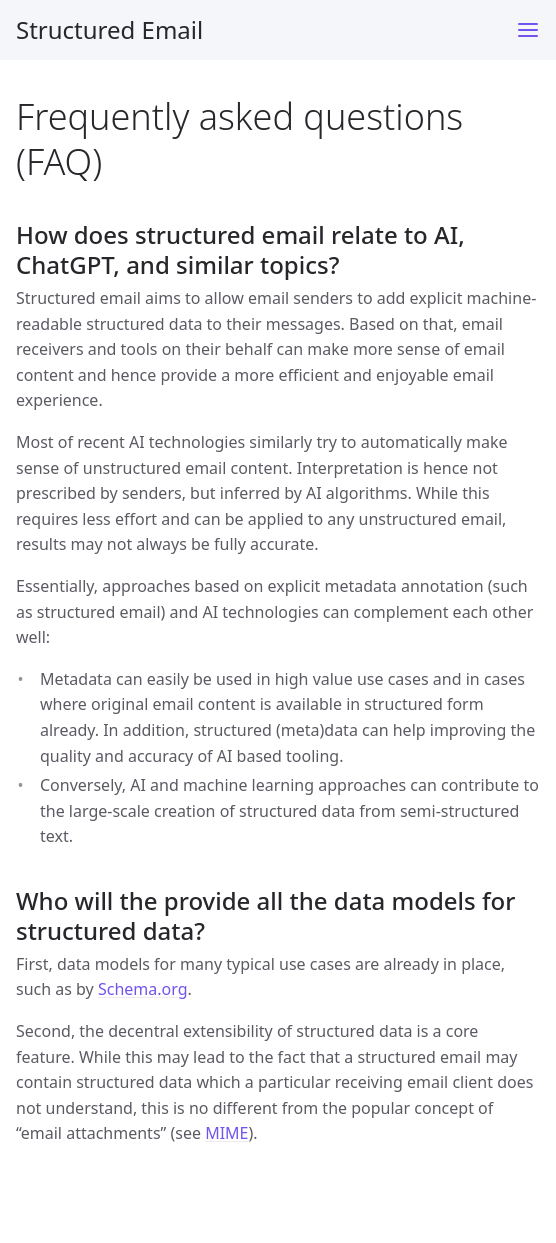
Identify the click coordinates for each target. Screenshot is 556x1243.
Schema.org (143, 989)
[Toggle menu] (528, 30)
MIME (226, 1133)
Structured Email (109, 29)
